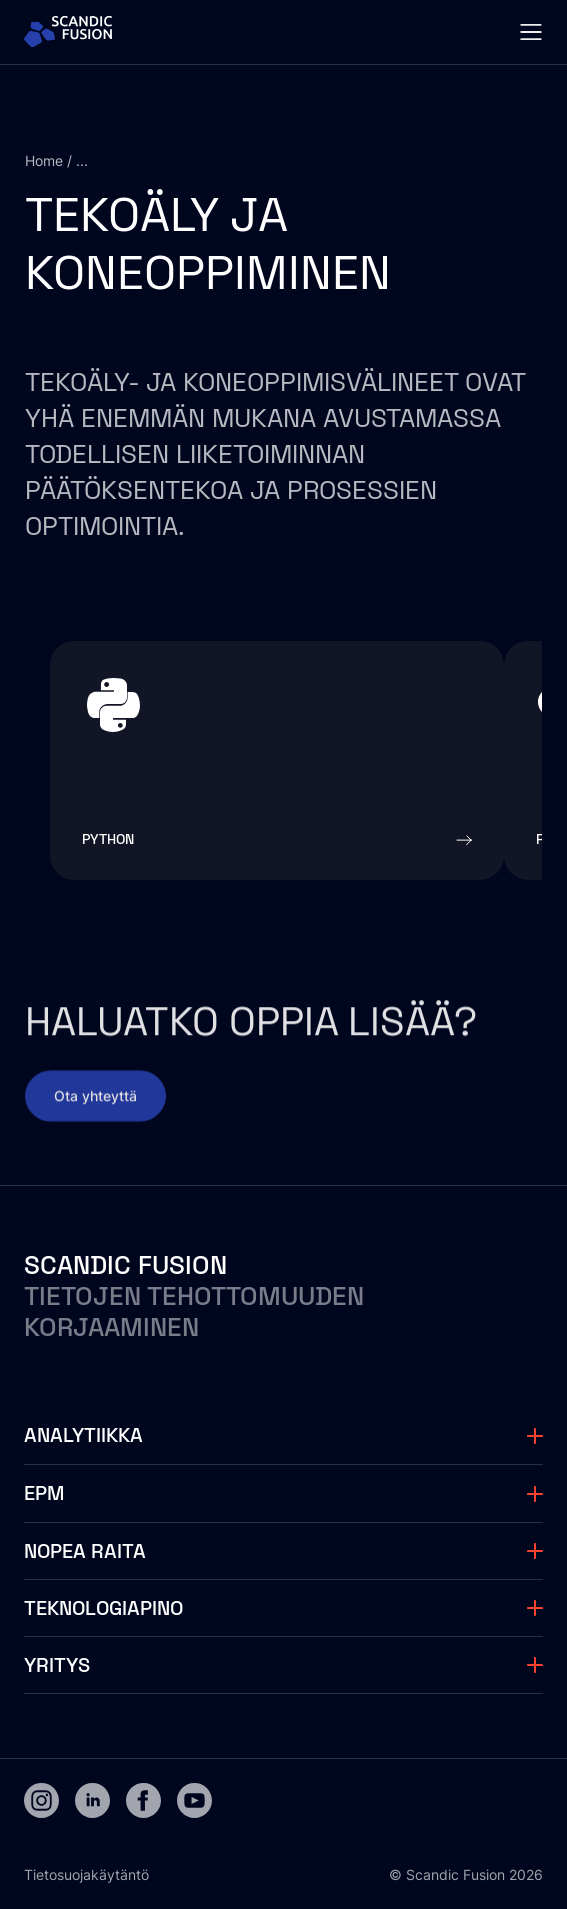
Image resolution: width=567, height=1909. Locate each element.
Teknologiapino (103, 1608)
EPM (44, 1493)
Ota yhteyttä (95, 1106)
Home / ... (56, 160)
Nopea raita (85, 1551)
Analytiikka (83, 1435)
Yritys (57, 1665)
